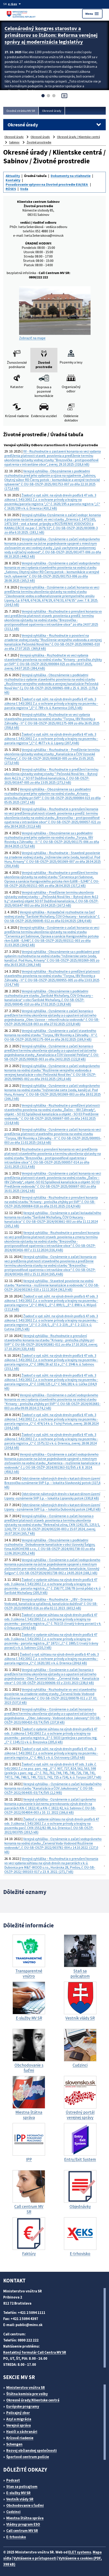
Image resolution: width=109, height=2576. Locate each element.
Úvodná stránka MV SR (21, 111)
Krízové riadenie (19, 2438)
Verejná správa (18, 2425)
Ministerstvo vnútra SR (25, 2387)
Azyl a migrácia (18, 2419)
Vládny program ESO (23, 2524)
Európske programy (22, 2406)
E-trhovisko (16, 2537)
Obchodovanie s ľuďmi (25, 2505)
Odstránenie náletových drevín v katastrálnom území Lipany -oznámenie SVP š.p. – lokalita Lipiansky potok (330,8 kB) (52, 1496)
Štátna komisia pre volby (27, 2393)
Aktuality (13, 175)
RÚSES (11, 189)
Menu (92, 13)
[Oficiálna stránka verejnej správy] (15, 4)
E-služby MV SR (18, 2492)
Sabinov (14, 142)
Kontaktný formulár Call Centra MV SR (34, 2352)
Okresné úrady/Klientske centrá (32, 2400)
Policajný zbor (18, 2412)
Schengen (14, 2444)
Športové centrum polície (27, 2456)
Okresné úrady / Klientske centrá (78, 137)
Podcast (13, 2480)
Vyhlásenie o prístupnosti (34, 2558)
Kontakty (13, 180)
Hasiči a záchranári (21, 2431)
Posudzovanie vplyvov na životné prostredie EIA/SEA (47, 184)
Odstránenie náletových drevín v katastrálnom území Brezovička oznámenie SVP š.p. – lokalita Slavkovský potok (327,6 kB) (52, 1482)
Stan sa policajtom (21, 2486)
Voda (24, 189)
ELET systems (79, 2552)
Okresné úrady (51, 111)
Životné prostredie (39, 142)
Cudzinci (13, 2511)
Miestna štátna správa (25, 2518)
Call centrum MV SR (22, 2530)
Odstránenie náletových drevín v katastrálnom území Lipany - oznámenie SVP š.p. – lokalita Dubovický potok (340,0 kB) (52, 1507)
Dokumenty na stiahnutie (71, 175)
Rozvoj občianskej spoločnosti (31, 2450)
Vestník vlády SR (19, 2499)
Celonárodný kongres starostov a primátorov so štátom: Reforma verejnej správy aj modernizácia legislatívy (51, 35)
